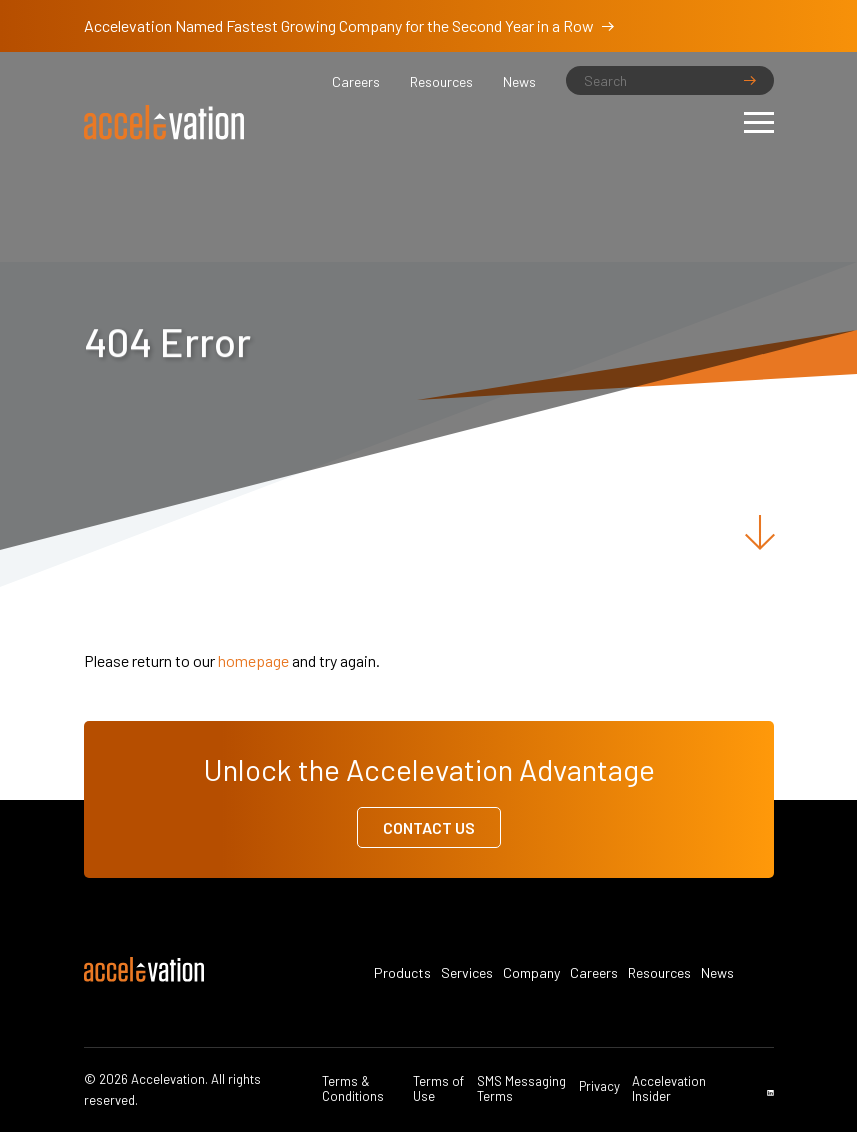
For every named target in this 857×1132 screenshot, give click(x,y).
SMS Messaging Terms (521, 1089)
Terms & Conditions (353, 1089)
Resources (441, 82)
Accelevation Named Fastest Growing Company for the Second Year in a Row (349, 25)
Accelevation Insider (669, 1089)
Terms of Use (438, 1089)
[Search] (670, 80)
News (519, 82)
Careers (356, 82)
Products (402, 973)
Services (467, 973)
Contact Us (429, 827)
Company (531, 973)
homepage (253, 660)
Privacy (599, 1086)
